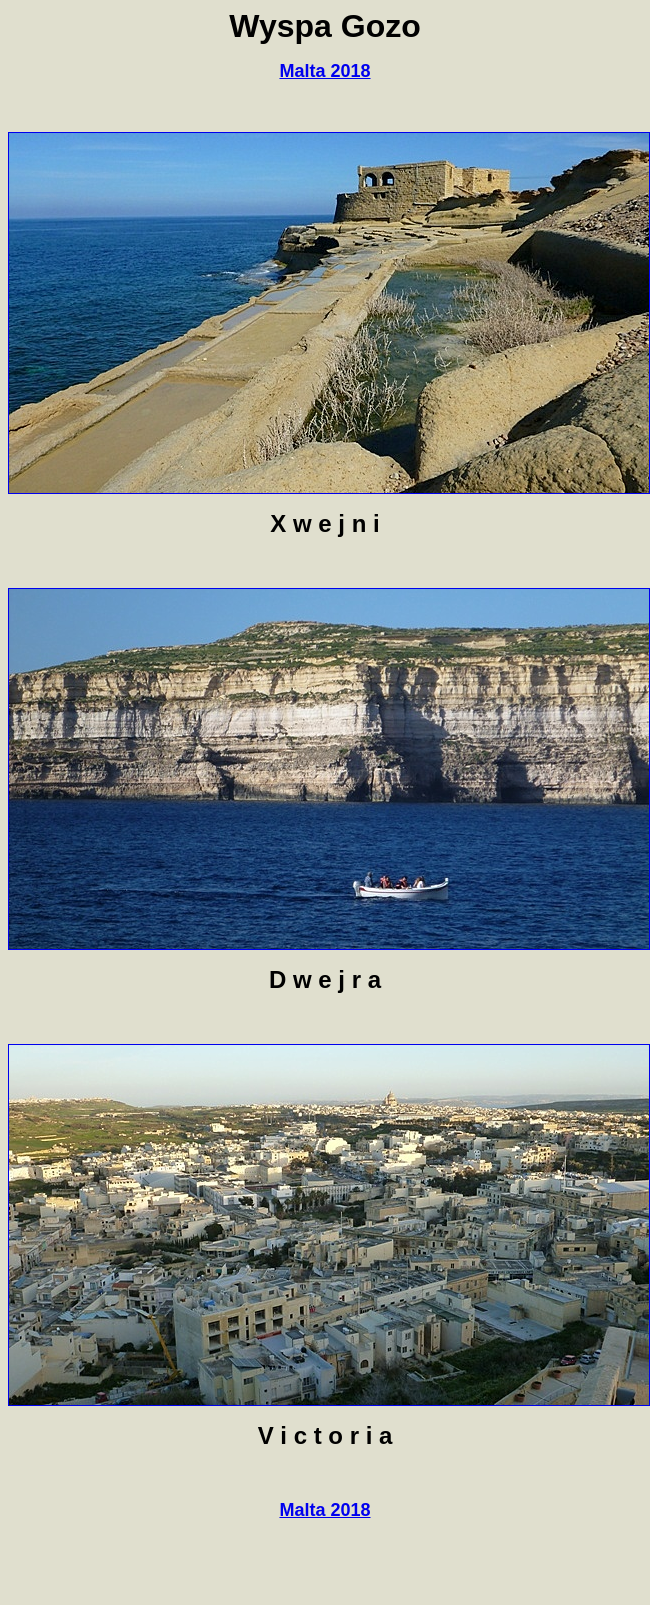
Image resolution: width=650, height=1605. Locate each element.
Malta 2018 (324, 71)
